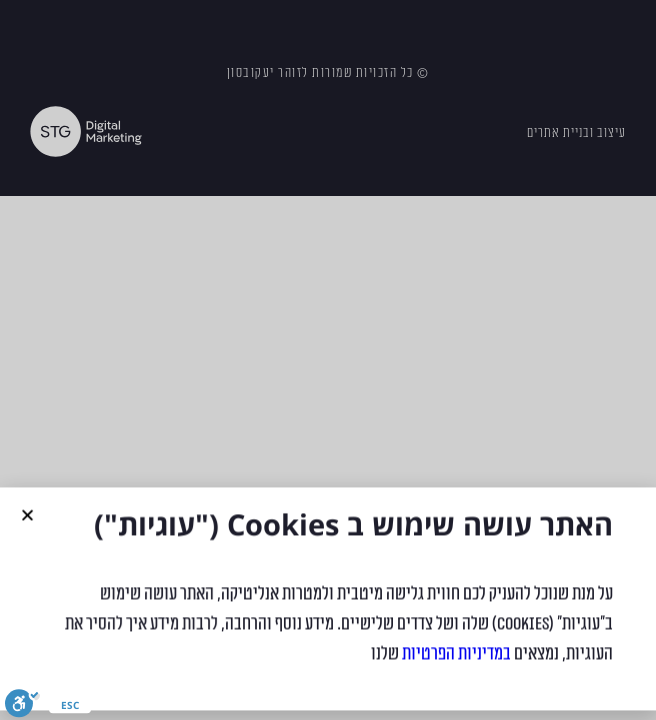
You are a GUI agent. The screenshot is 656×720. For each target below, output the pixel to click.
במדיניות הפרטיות (456, 661)
